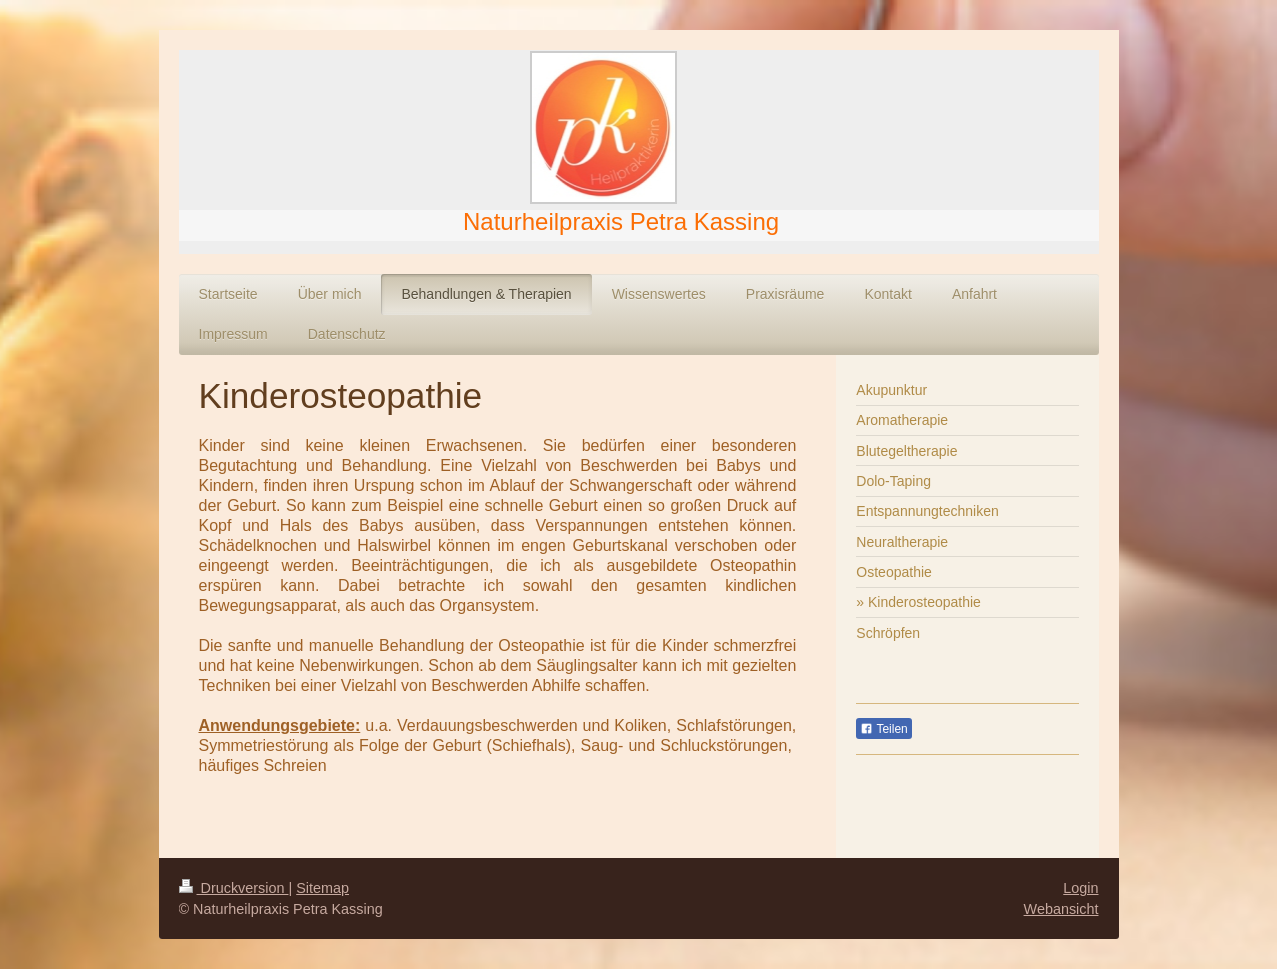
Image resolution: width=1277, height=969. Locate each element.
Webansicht (1061, 909)
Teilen (883, 729)
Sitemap (322, 888)
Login (1080, 888)
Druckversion (234, 888)
